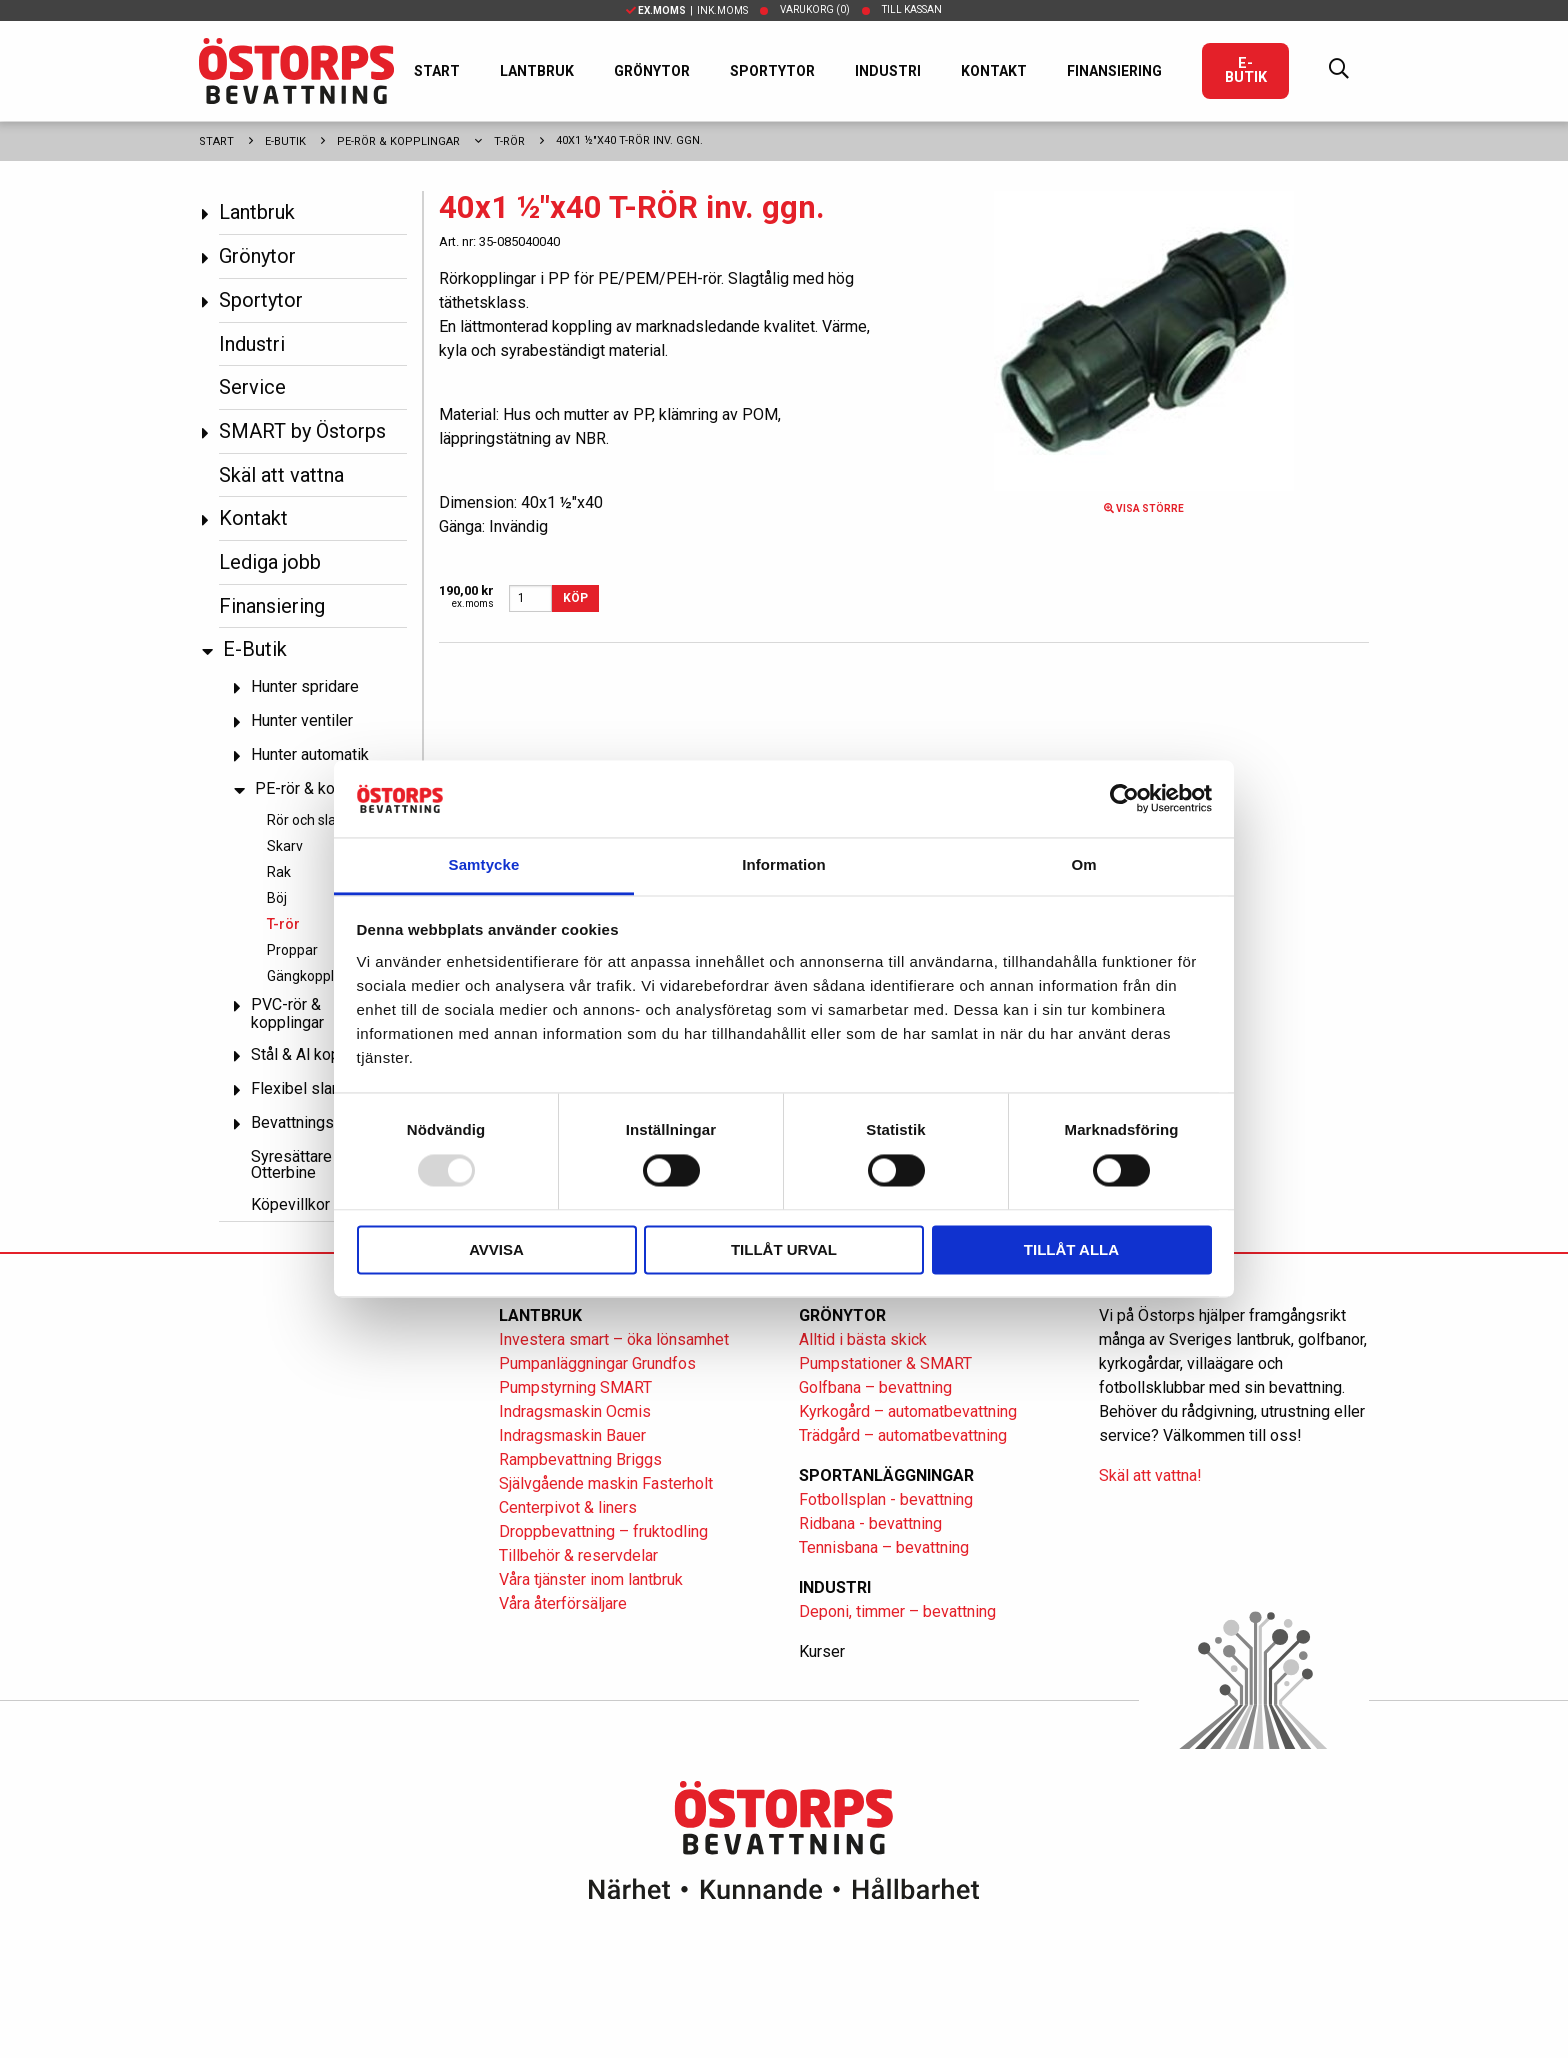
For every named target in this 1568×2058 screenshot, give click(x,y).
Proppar (292, 950)
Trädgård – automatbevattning (903, 1435)
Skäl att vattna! (1150, 1475)
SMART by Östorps (302, 431)
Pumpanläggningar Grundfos (597, 1363)
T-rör (509, 141)
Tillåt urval (784, 1249)
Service (252, 387)
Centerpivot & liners (568, 1507)
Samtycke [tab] (484, 864)
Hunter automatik (310, 754)
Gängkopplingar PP (327, 976)
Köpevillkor (290, 1204)
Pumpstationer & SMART (885, 1363)
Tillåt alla (1071, 1249)
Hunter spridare (305, 686)
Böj (277, 898)
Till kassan (912, 9)
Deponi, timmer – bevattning (897, 1611)
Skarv (285, 846)
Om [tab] (1083, 864)
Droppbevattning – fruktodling (603, 1531)
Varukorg (815, 9)
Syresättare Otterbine (291, 1164)
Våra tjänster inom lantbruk (591, 1579)
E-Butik (1246, 70)
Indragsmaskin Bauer (572, 1435)
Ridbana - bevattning (870, 1523)
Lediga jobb (270, 562)
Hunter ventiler (302, 720)
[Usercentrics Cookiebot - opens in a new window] (1124, 799)
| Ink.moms (687, 10)
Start (437, 71)
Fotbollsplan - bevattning (886, 1499)
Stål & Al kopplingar (319, 1054)
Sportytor (772, 71)
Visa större (1144, 508)
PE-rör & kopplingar (398, 141)
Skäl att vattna (281, 475)
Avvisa (496, 1249)
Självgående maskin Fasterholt (606, 1483)
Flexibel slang (300, 1088)
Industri (888, 71)
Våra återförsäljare (563, 1603)
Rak (279, 872)
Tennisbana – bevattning (884, 1547)
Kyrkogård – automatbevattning (908, 1411)
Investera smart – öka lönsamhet (614, 1339)
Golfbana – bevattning (875, 1387)
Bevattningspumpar (318, 1122)
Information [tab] (784, 864)
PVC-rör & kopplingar (287, 1013)
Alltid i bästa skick (863, 1339)
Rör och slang (309, 820)
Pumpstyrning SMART (575, 1387)
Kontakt (994, 71)
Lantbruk (537, 71)
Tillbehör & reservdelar (578, 1555)
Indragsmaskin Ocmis (575, 1411)
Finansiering (1114, 71)
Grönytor (652, 71)
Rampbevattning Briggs (582, 1459)
